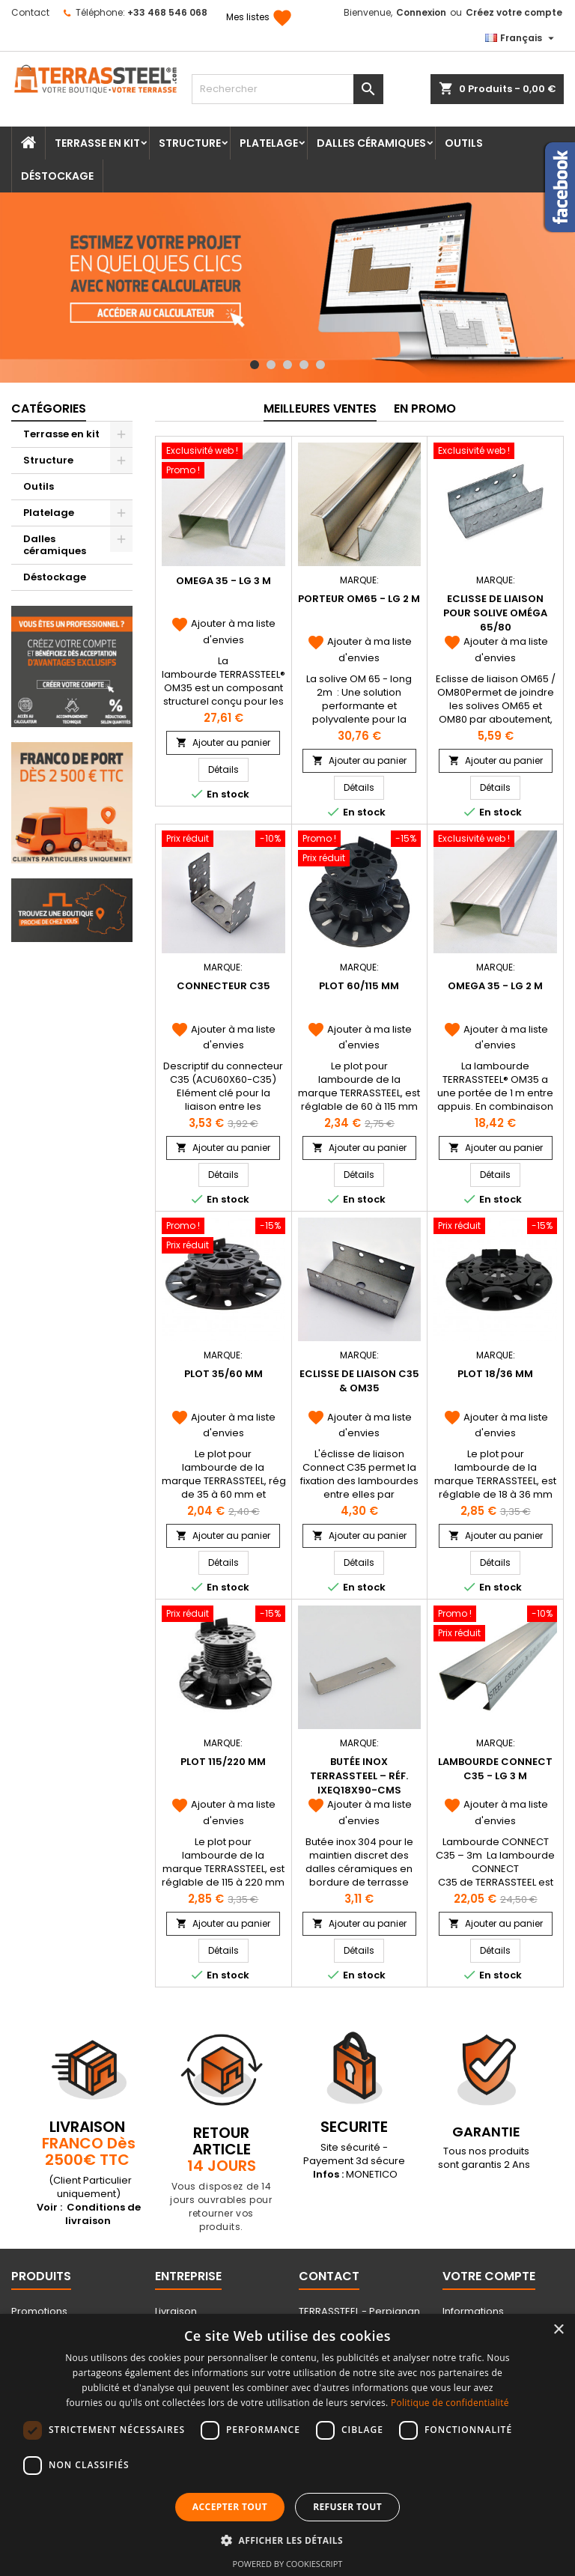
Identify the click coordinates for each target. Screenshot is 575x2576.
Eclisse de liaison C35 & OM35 (359, 1381)
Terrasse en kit (97, 143)
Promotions (39, 2311)
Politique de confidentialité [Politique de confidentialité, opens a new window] (450, 2402)
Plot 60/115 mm (359, 986)
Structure (190, 143)
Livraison (176, 2311)
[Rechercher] (287, 89)
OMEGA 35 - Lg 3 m (223, 581)
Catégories (48, 408)
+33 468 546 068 (167, 12)
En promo (425, 408)
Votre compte (488, 2276)
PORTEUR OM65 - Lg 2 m (359, 599)
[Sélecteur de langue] (521, 38)
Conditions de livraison (103, 2214)
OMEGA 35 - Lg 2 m (495, 986)
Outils (464, 143)
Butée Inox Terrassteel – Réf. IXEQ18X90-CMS (359, 1776)
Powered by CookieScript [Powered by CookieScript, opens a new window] (288, 2563)
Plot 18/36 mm (495, 1374)
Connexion (421, 12)
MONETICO (372, 2174)
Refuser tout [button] (347, 2506)
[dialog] (287, 2445)
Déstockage (57, 175)
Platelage (269, 143)
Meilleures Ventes (320, 408)
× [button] (558, 2330)
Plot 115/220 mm (223, 1762)
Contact (30, 12)
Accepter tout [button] (229, 2506)
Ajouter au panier (223, 742)
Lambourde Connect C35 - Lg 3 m (495, 1769)
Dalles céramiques (371, 143)
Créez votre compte (514, 12)
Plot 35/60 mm (223, 1374)
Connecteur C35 (223, 986)
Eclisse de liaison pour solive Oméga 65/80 (495, 613)
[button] (287, 2540)
